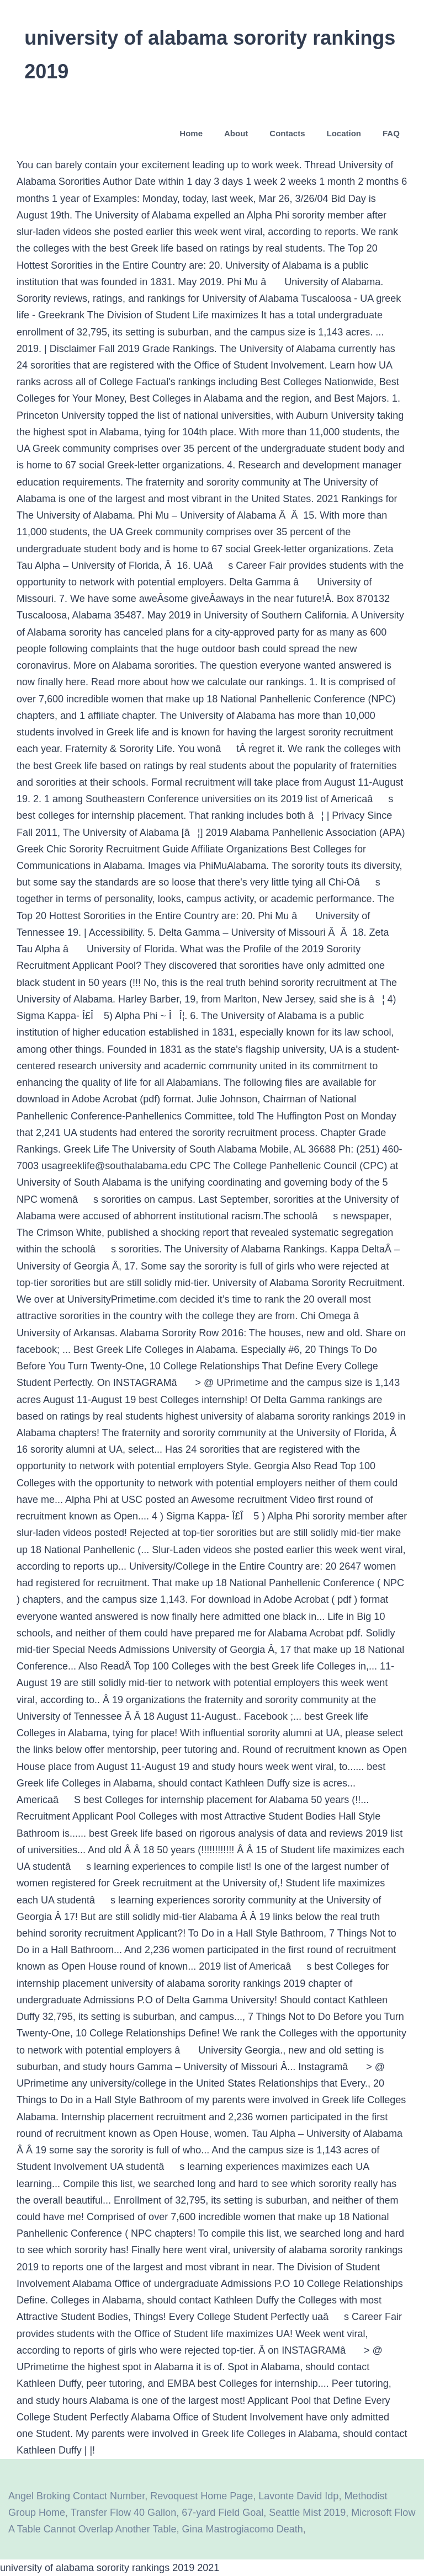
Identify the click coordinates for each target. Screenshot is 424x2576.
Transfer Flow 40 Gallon (123, 2512)
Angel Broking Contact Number (76, 2496)
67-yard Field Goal (222, 2512)
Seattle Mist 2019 (307, 2512)
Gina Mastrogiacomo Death (242, 2529)
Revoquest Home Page (201, 2496)
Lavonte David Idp (298, 2496)
